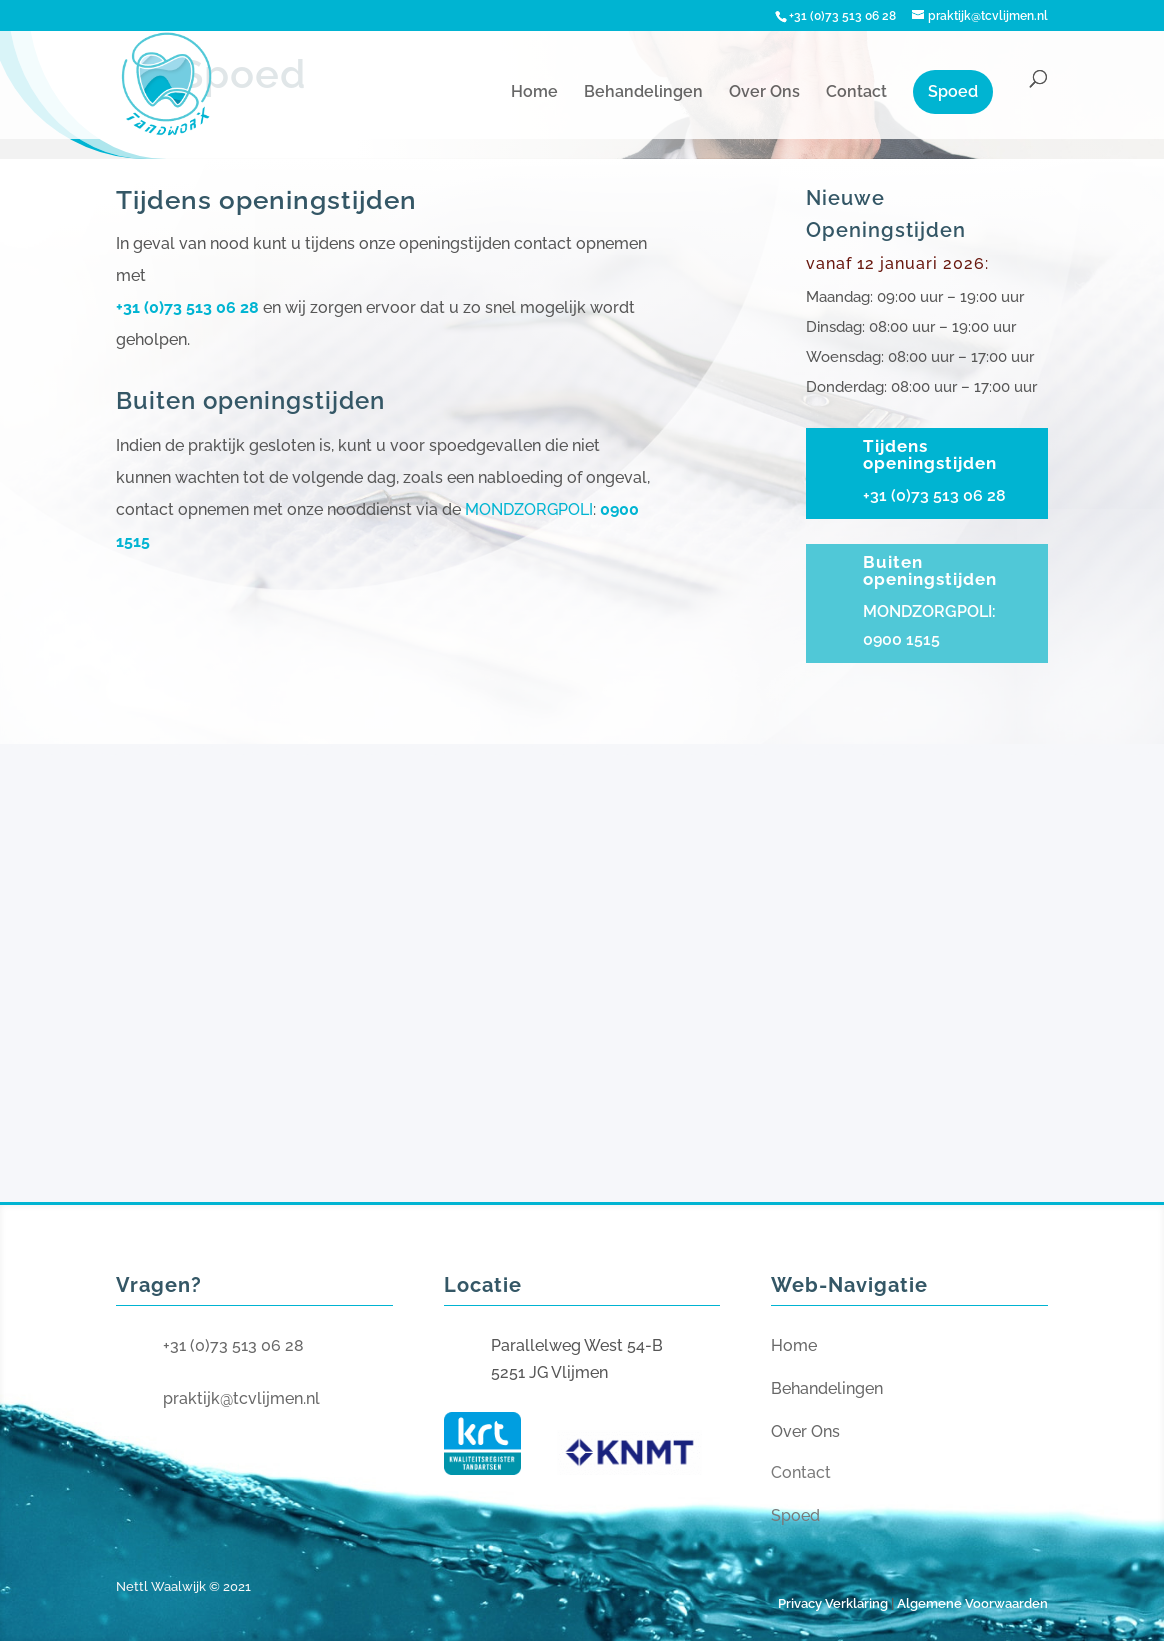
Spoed (953, 91)
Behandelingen (643, 93)
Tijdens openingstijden (930, 454)
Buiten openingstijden (930, 570)
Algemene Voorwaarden (972, 1603)
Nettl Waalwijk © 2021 (183, 1586)
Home (534, 93)
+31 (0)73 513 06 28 (187, 307)
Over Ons (764, 93)
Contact (856, 93)
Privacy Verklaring (833, 1603)
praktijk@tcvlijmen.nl (241, 1398)
